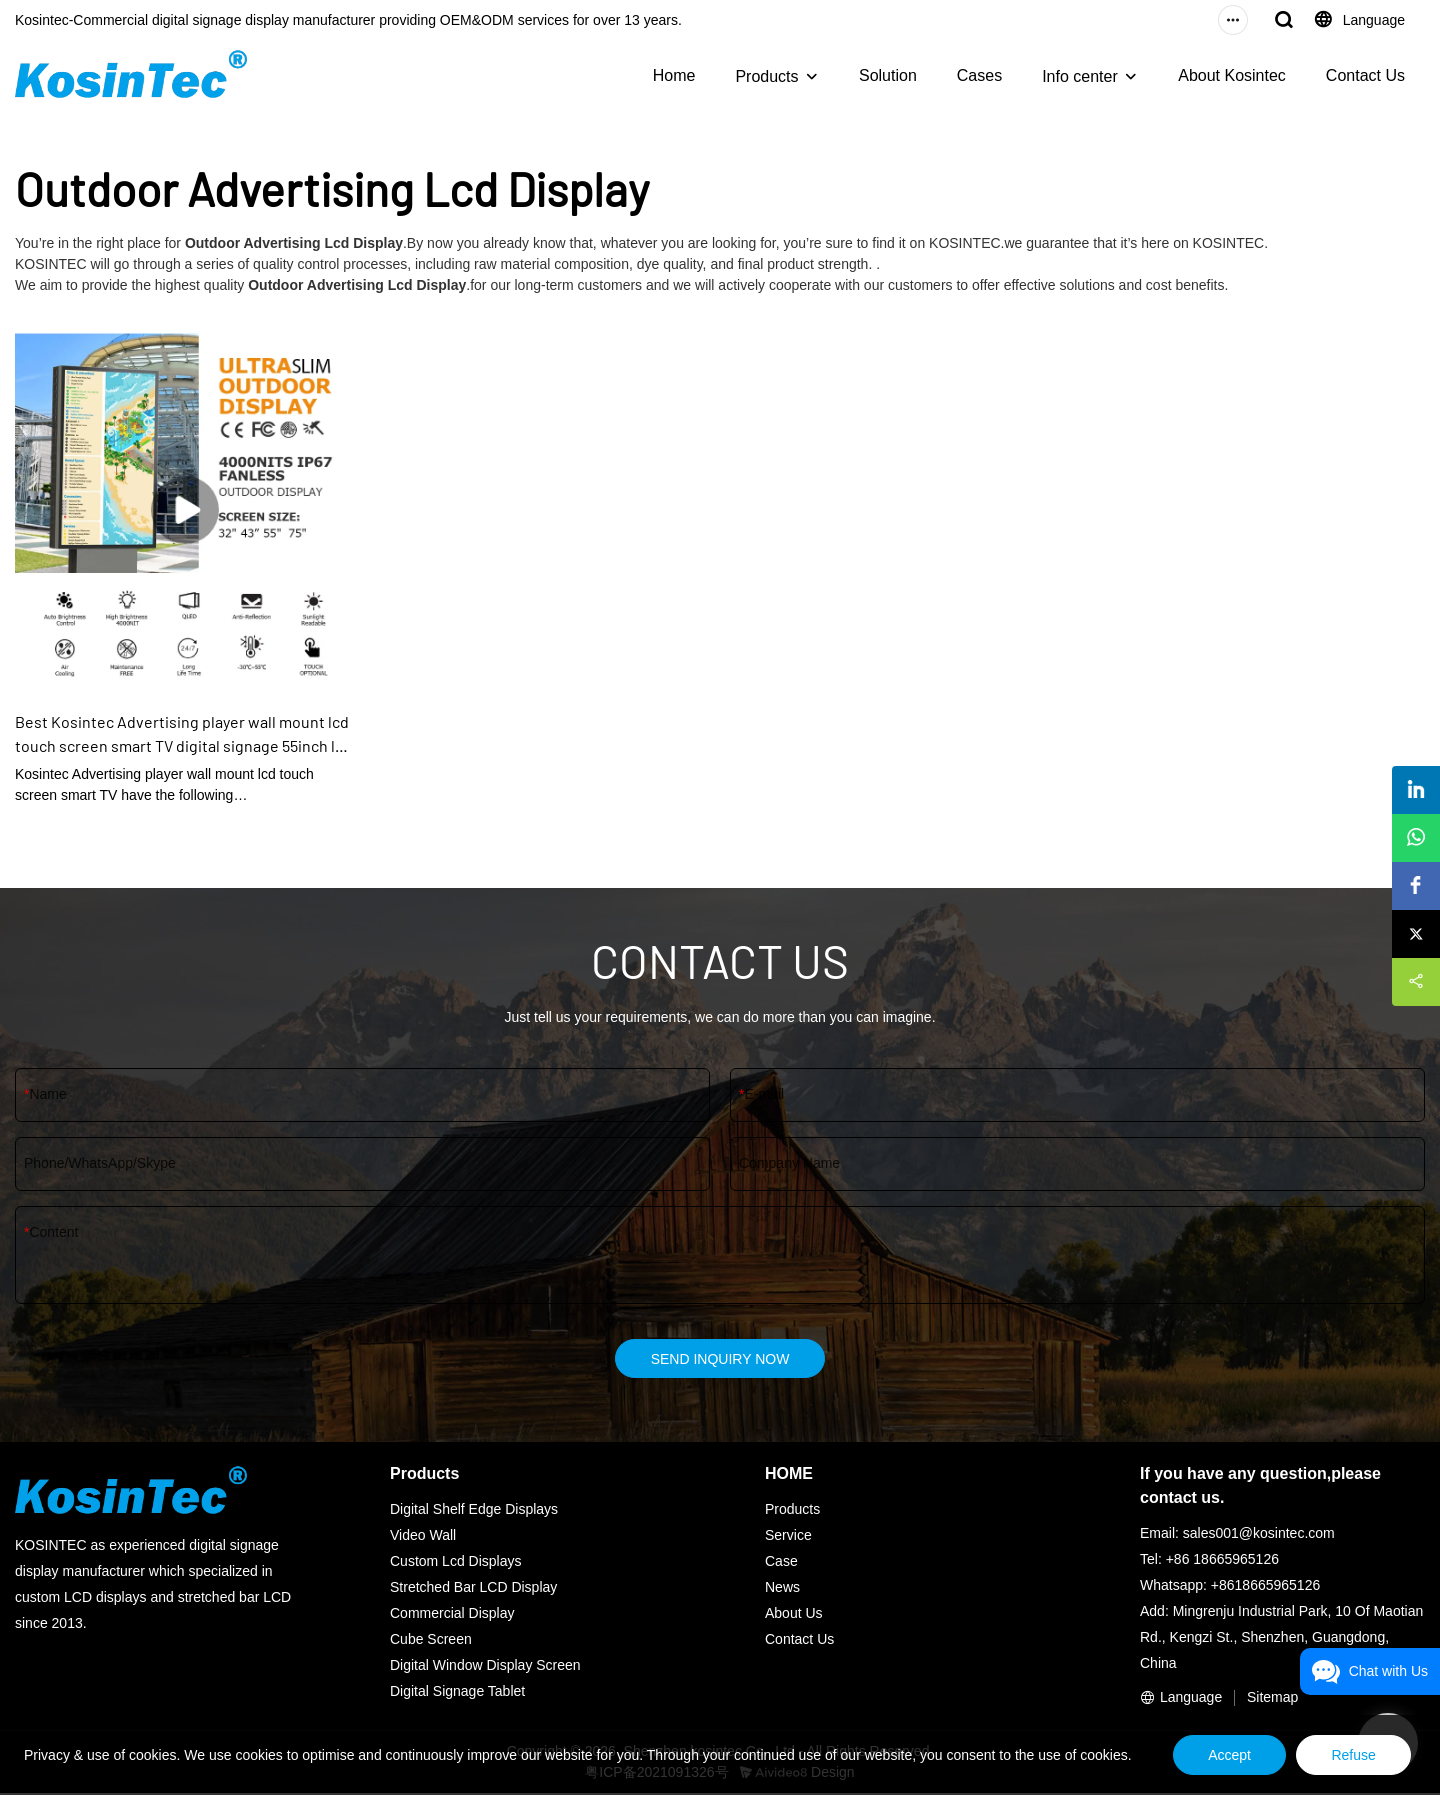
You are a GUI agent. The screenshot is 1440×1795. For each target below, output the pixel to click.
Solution (888, 75)
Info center (1080, 76)
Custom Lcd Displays (456, 1563)
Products (766, 76)
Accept (1212, 1750)
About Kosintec (1232, 75)
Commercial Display (452, 1615)
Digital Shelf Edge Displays (474, 1511)
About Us (794, 1615)
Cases (979, 75)
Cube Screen (431, 1641)
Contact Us (1365, 75)
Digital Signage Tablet (457, 1693)
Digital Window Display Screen (485, 1667)
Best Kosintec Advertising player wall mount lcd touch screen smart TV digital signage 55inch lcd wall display (183, 735)
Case (781, 1563)
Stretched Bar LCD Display (473, 1589)
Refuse (1348, 1750)
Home (674, 75)
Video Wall (423, 1537)
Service (788, 1537)
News (782, 1589)
